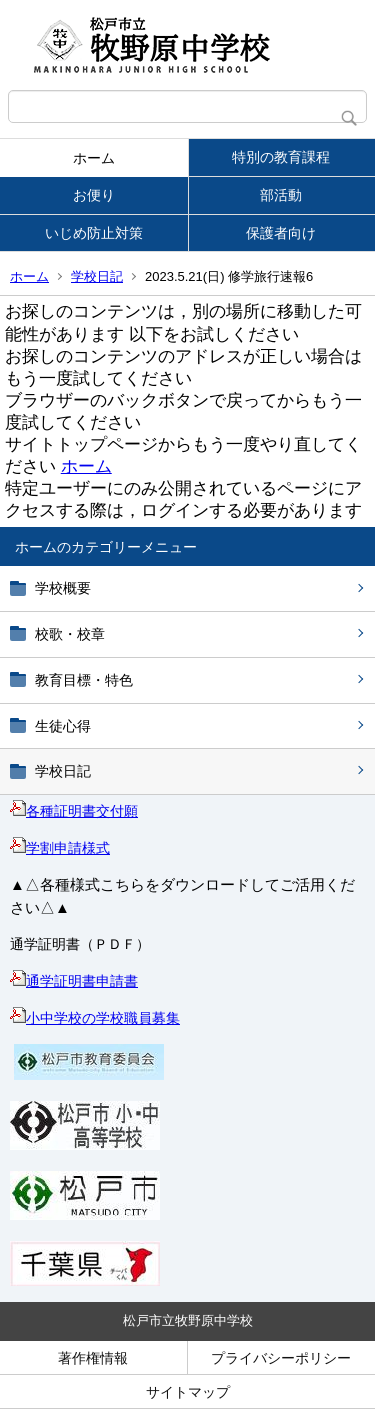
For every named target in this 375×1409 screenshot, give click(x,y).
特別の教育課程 (281, 157)
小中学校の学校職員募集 (95, 1018)
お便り (94, 195)
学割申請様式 (60, 848)
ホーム (94, 158)
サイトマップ (188, 1392)
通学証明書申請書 (74, 981)
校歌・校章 (70, 634)
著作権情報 (93, 1358)
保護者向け (281, 233)
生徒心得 (63, 726)
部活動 (281, 195)
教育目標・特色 (84, 680)
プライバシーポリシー (281, 1358)
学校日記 (97, 276)
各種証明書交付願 (74, 811)
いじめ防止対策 (94, 233)
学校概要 (63, 588)
